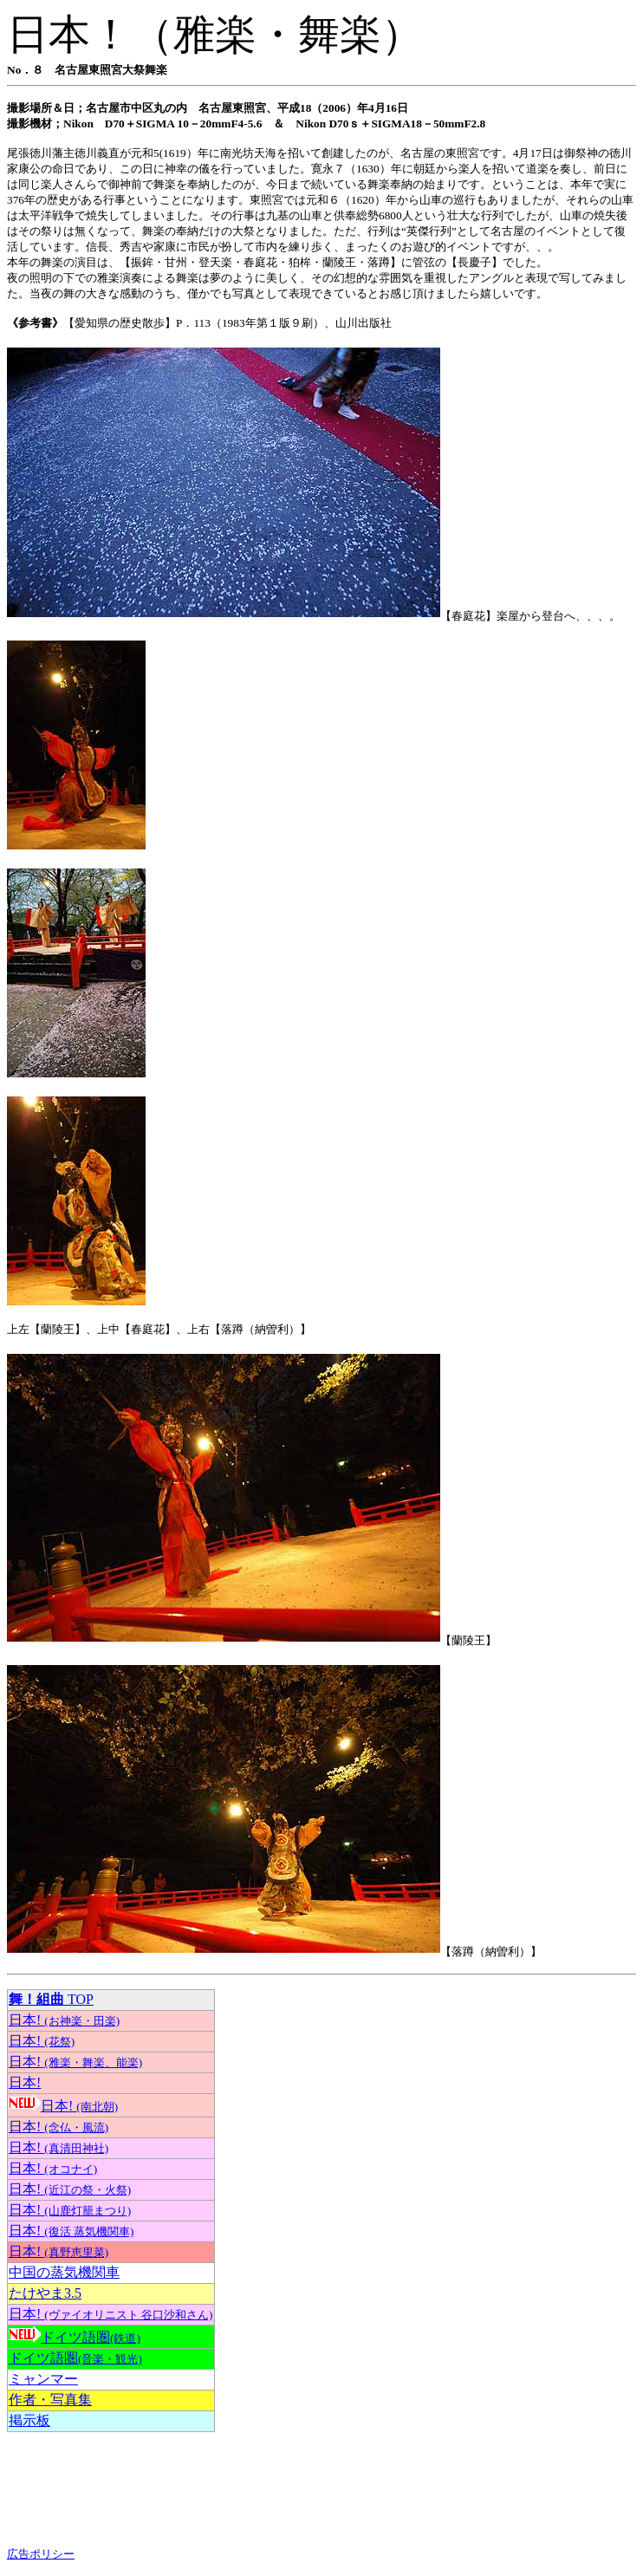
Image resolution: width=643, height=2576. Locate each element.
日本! (64, 2020)
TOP (51, 1999)
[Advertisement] (145, 2489)
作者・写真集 (50, 2399)
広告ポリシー (41, 2553)
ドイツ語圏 (90, 2337)
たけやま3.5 (45, 2293)
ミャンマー (43, 2378)
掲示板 (29, 2420)
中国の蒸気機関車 (64, 2272)
